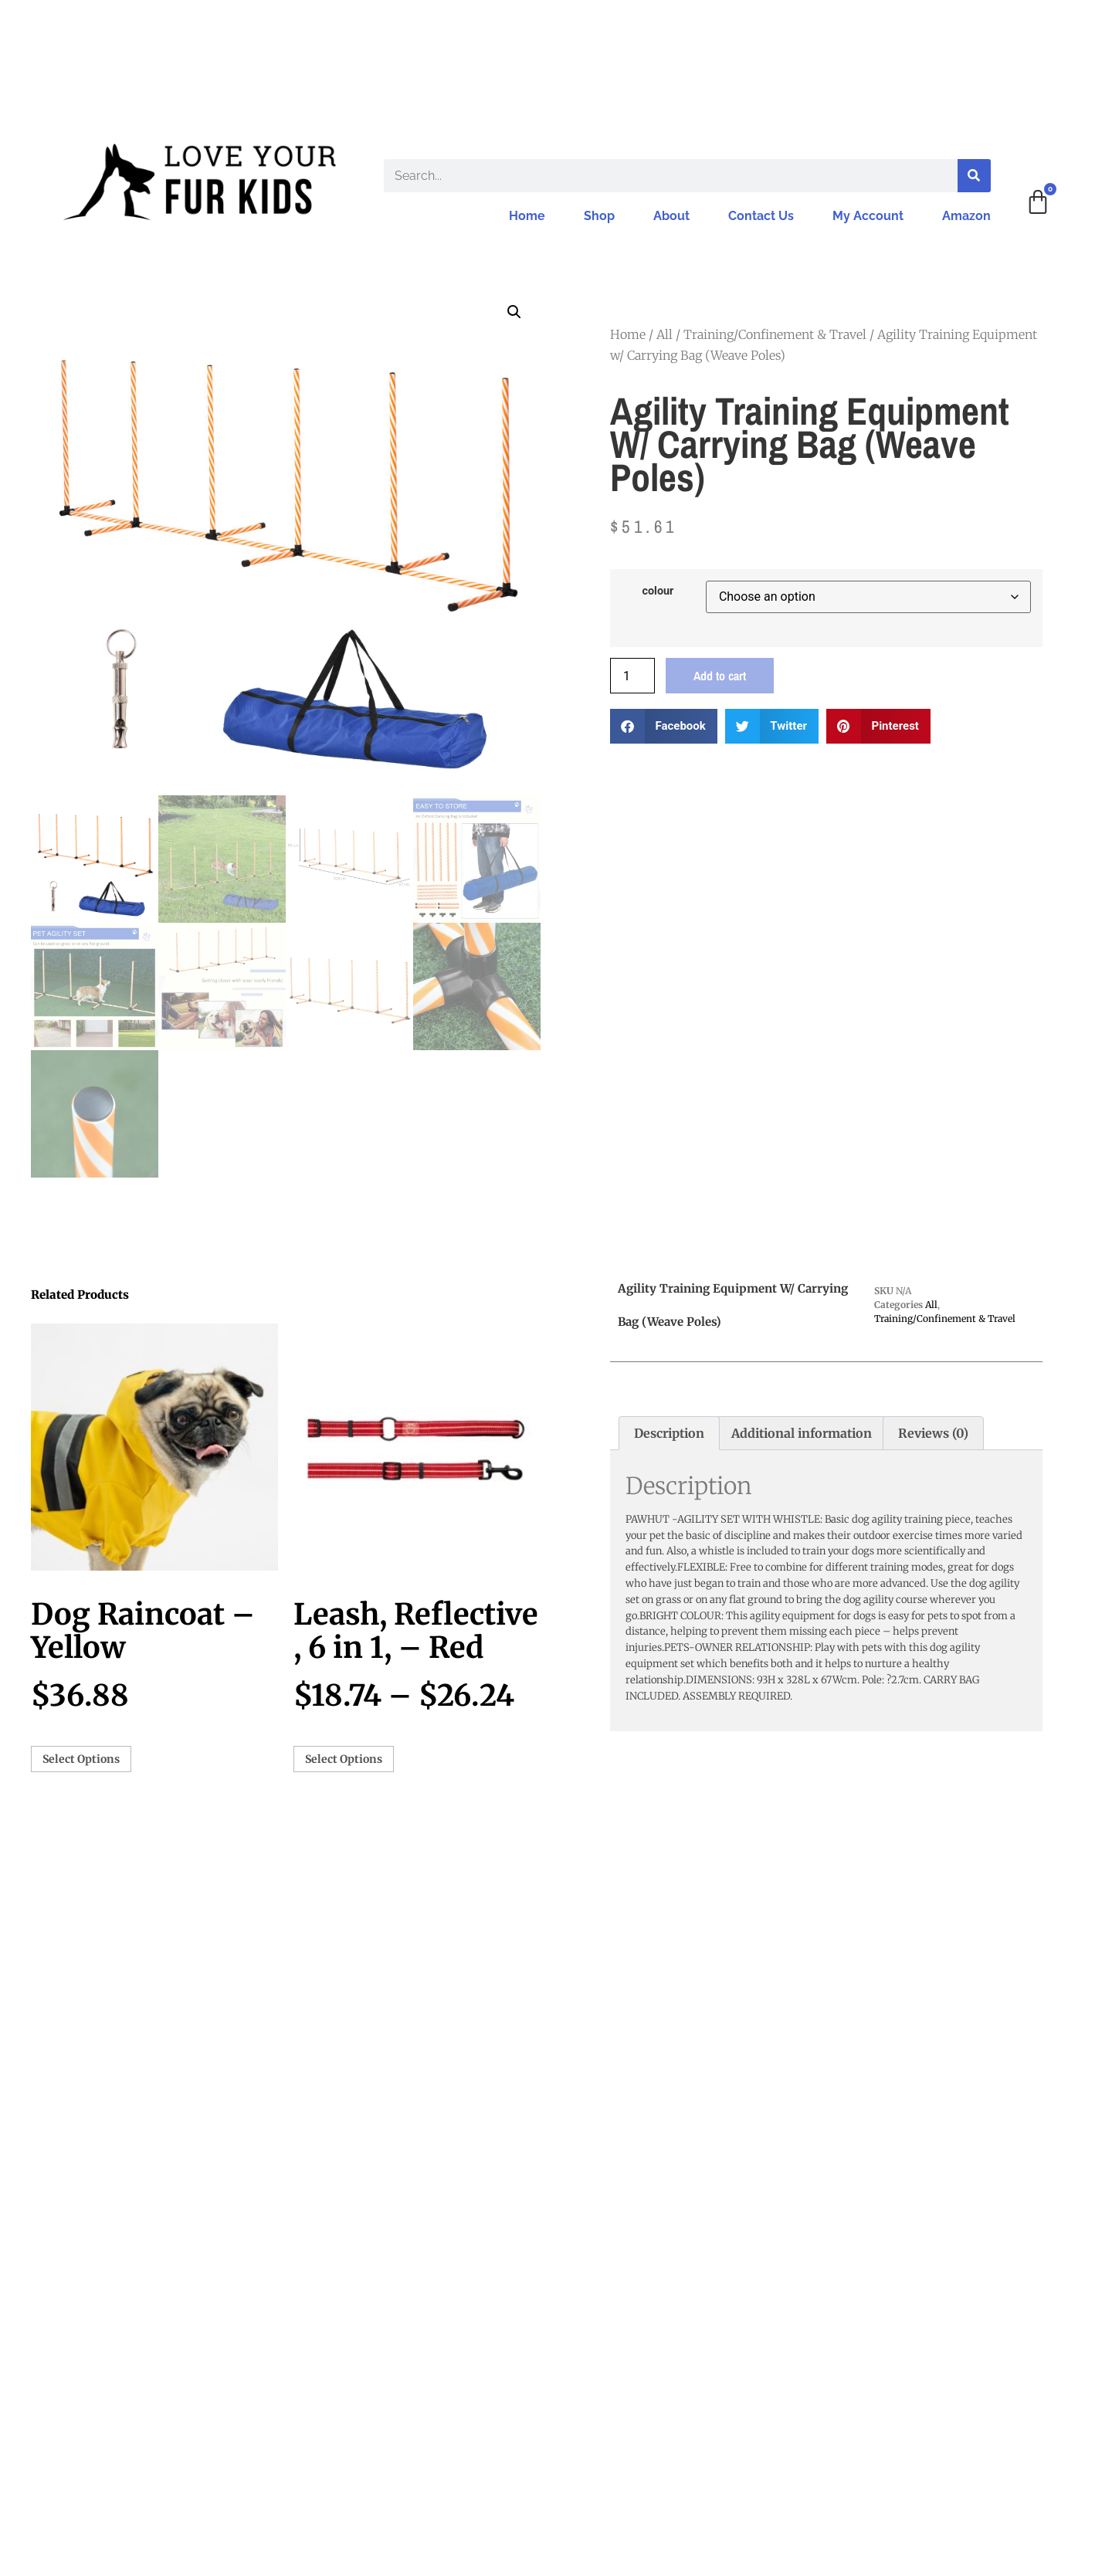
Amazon (966, 215)
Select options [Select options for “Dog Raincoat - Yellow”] (81, 1759)
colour (657, 591)
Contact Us (761, 215)
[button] (514, 312)
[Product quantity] (632, 675)
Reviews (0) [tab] (933, 1433)
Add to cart (719, 675)
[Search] (974, 175)
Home (527, 215)
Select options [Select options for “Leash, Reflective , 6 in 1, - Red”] (343, 1759)
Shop (599, 215)
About (671, 215)
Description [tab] (669, 1433)
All (664, 334)
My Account (868, 215)
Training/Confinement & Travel (774, 334)
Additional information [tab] (801, 1433)
